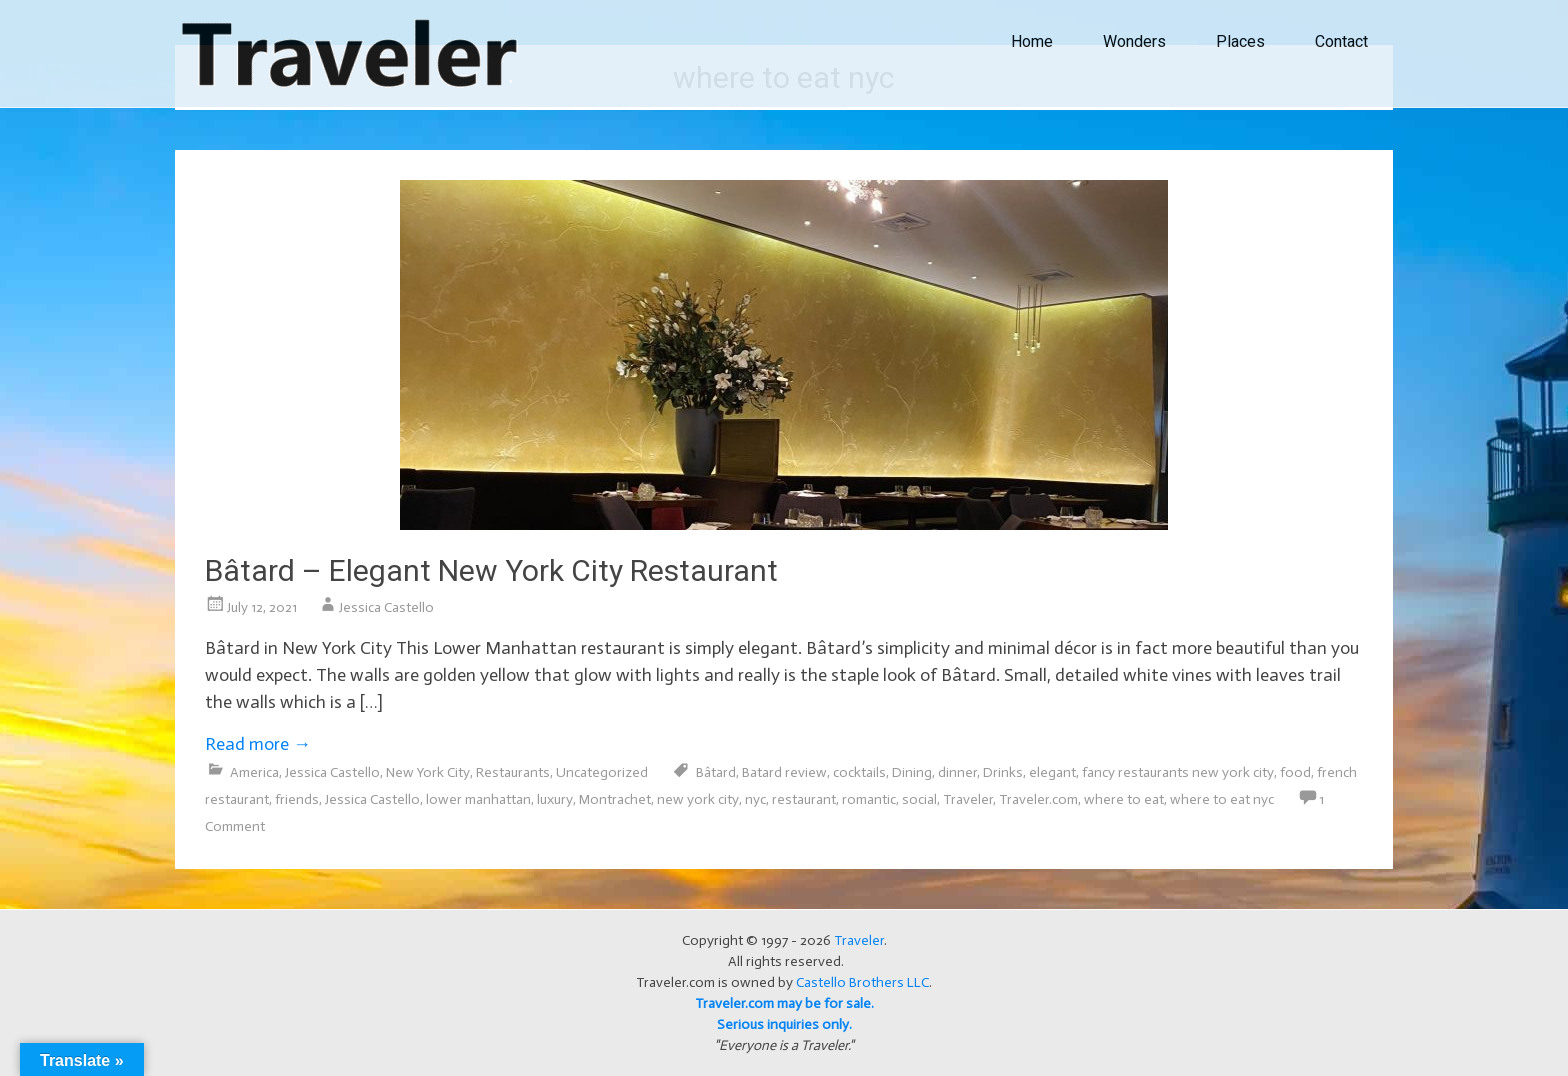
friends (297, 799)
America (254, 772)
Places (1240, 41)
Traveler (968, 799)
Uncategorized (602, 772)
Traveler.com (1038, 799)
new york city (698, 799)
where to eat (1124, 799)
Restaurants (513, 772)
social (919, 799)
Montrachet (615, 799)
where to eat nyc (1222, 799)
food (1295, 772)
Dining (912, 772)
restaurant (804, 799)
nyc (755, 799)
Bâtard (716, 772)
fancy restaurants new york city (1178, 772)
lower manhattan (478, 799)
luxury (555, 799)
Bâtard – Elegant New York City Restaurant (491, 570)
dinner (957, 772)
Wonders (1134, 41)
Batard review (784, 772)
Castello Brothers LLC (862, 982)
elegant (1052, 772)
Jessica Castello (386, 607)
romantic (869, 799)
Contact (1341, 41)
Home (1032, 41)
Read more (258, 744)
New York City (428, 772)
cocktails (859, 772)
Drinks (1003, 772)
